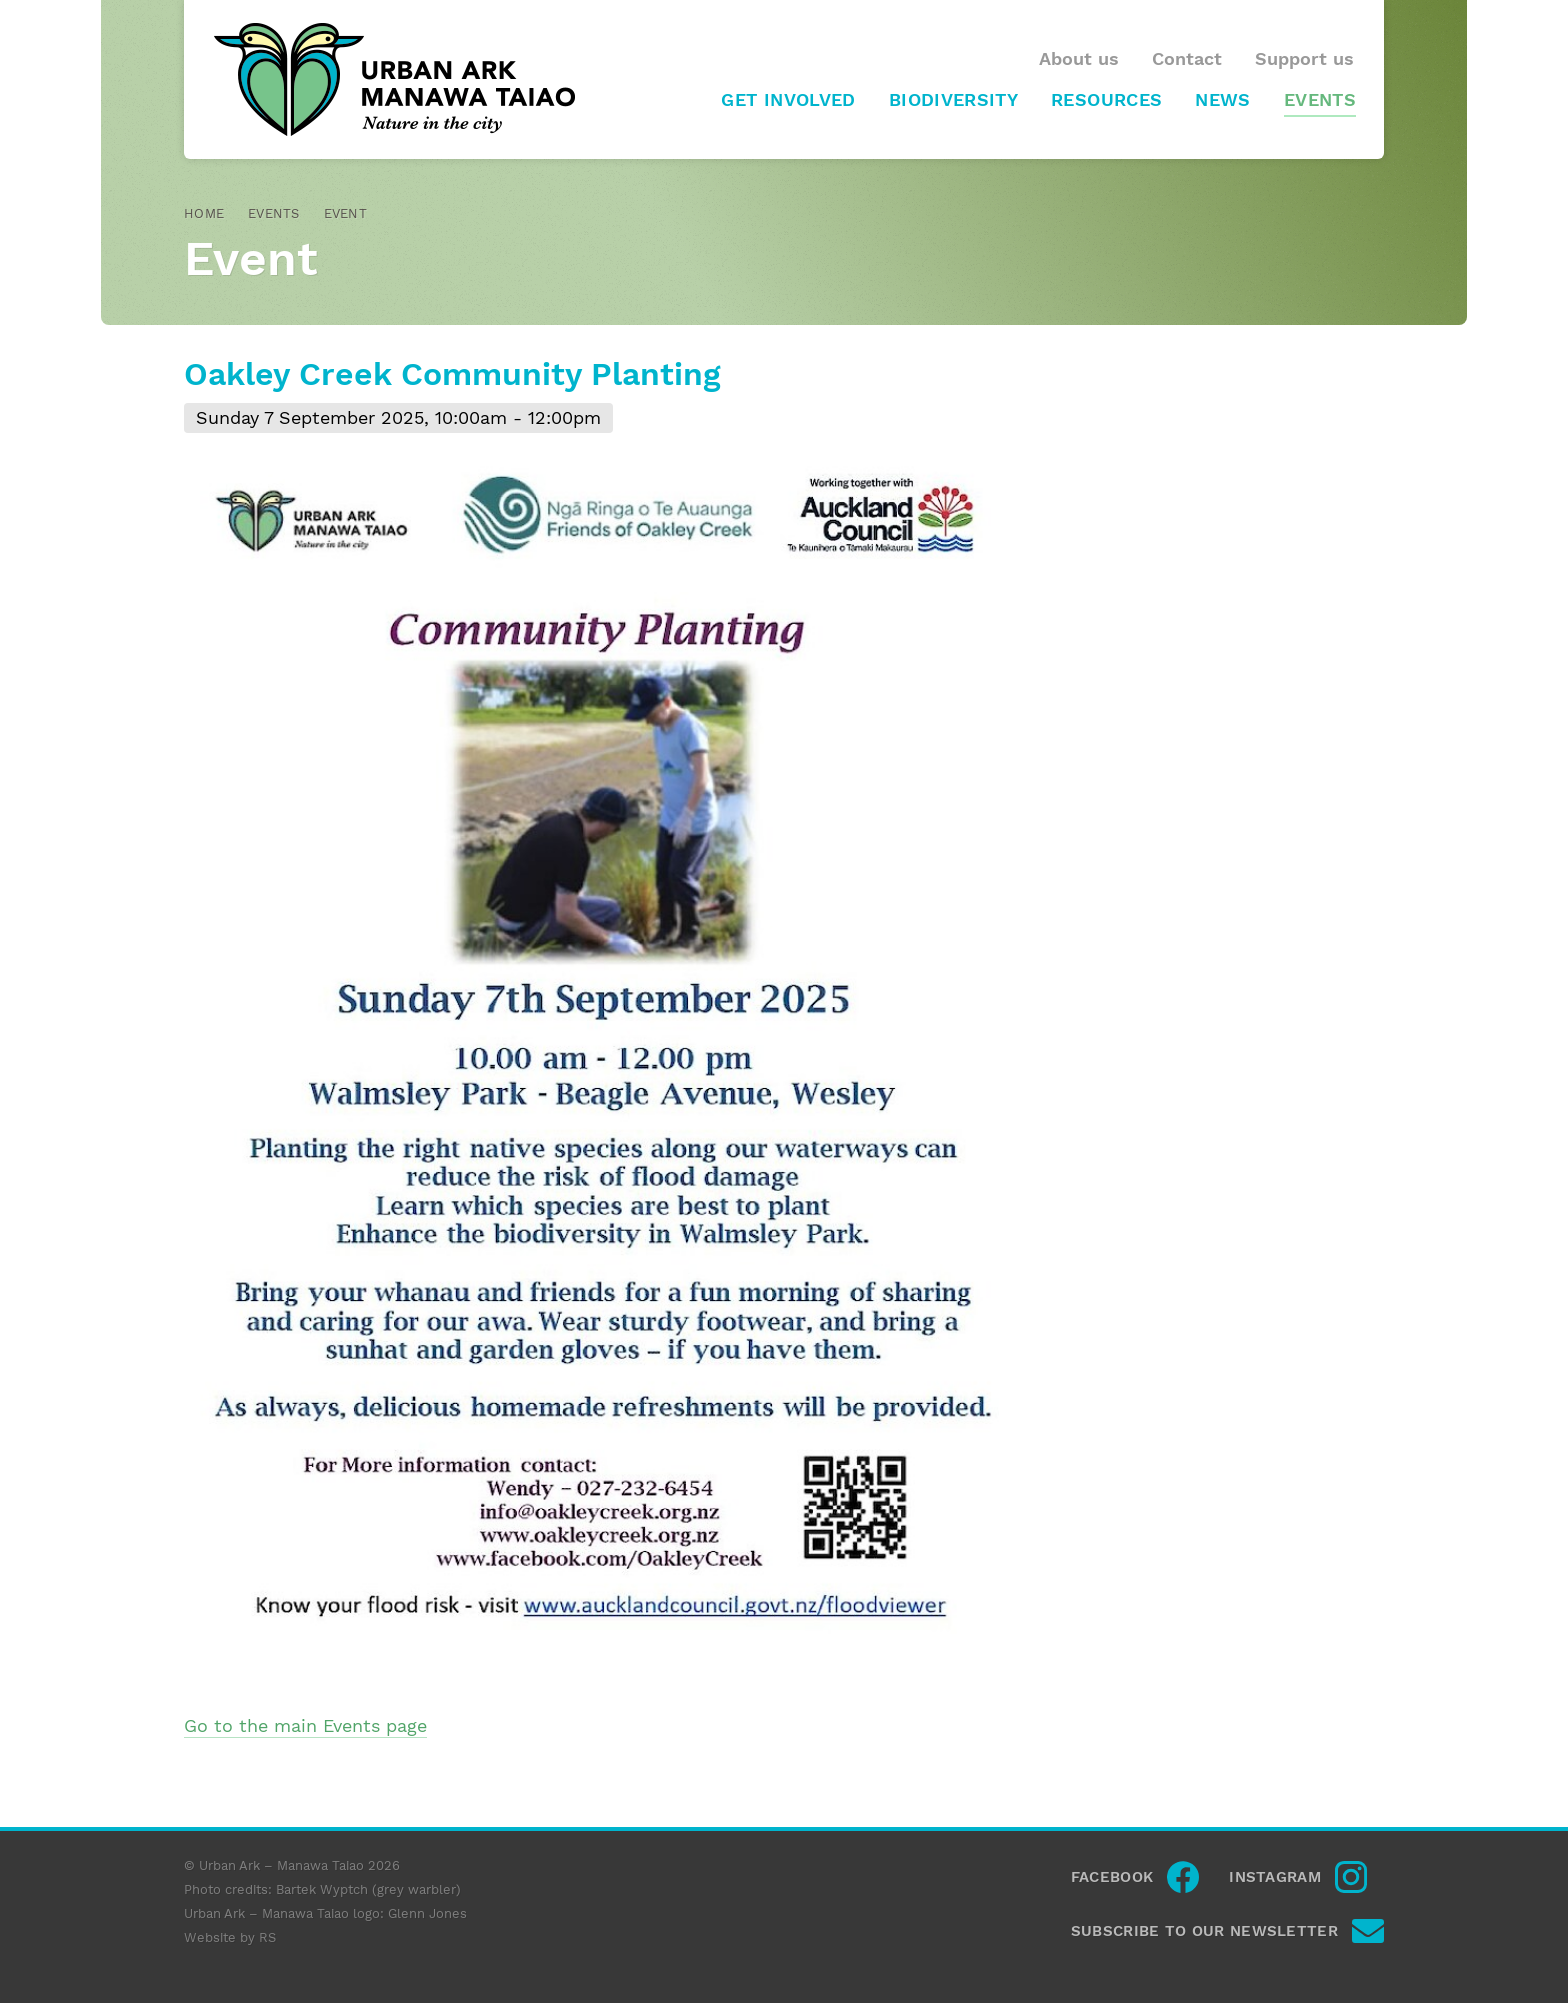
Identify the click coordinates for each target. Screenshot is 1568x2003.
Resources (1106, 100)
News (1222, 100)
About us (1079, 59)
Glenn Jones (427, 1913)
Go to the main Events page (305, 1726)
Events (1320, 100)
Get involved (788, 100)
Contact (1187, 59)
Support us (1304, 59)
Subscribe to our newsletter (1204, 1931)
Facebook (1112, 1877)
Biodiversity (953, 100)
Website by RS (230, 1937)
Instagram (1275, 1877)
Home (204, 213)
